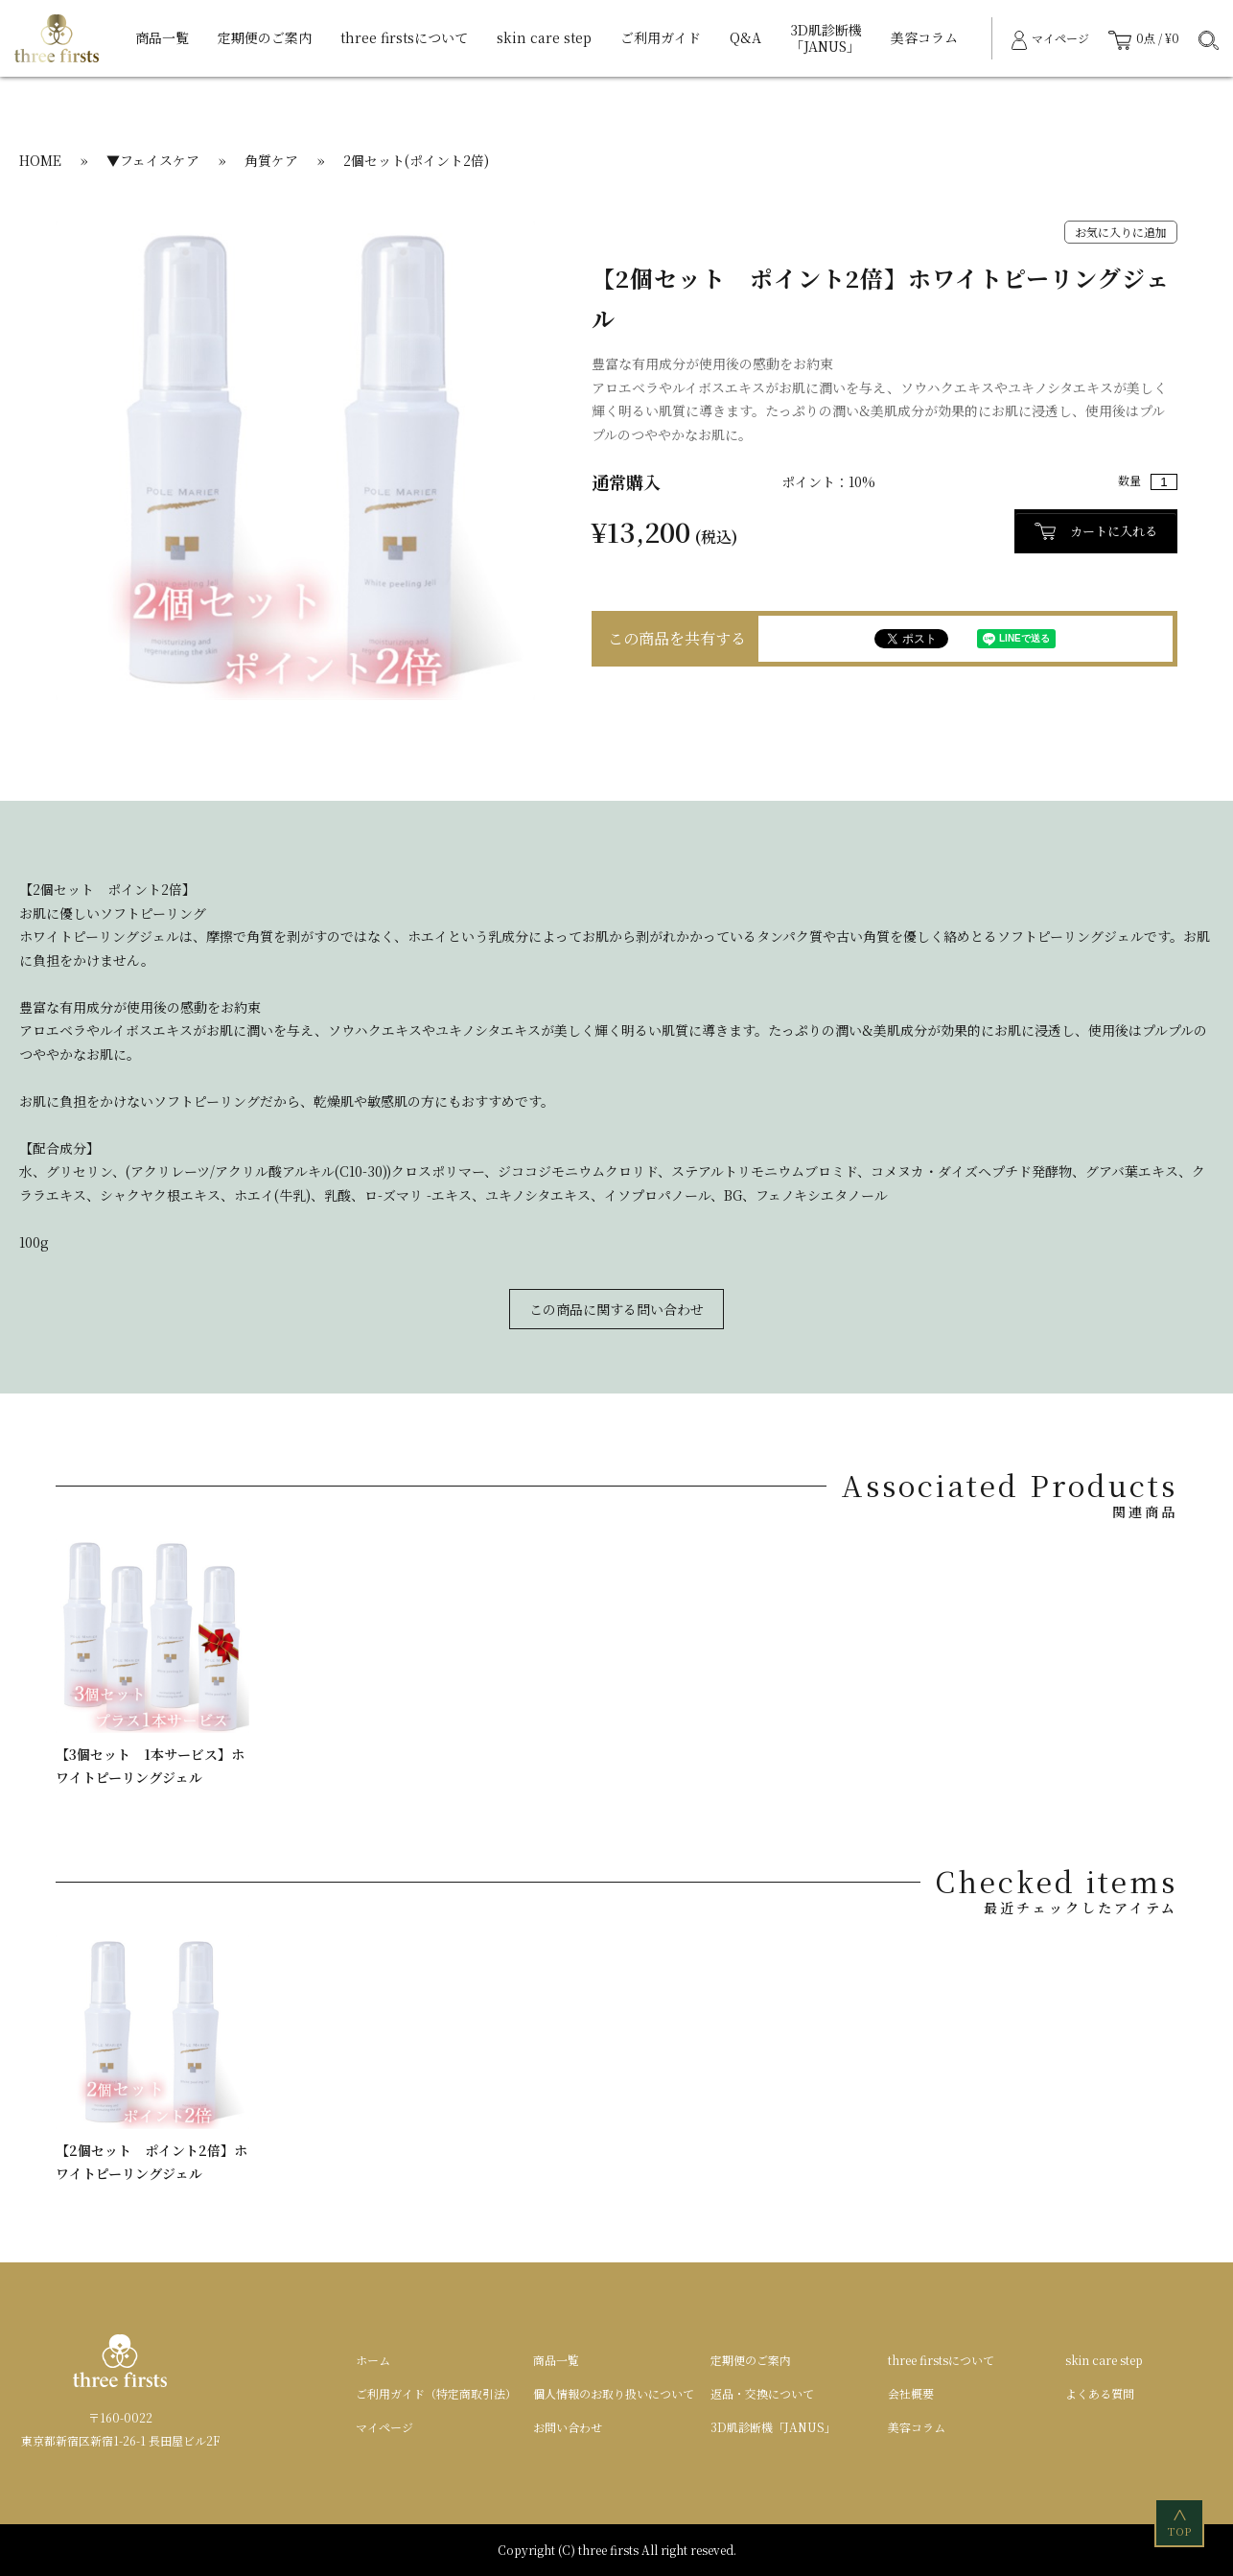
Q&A (745, 37)
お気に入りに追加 (1121, 231)
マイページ (384, 2427)
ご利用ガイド (660, 37)
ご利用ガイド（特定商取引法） (436, 2393)
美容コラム (924, 37)
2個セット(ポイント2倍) (416, 160)
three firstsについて (404, 37)
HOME (40, 160)
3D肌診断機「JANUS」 (826, 38)
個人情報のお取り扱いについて (613, 2393)
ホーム (373, 2360)
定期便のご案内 (265, 37)
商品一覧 (162, 37)
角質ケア (271, 160)
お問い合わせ (567, 2427)
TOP (1181, 2522)
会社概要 (911, 2393)
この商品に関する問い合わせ (616, 1309)
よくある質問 (1099, 2393)
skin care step (544, 37)
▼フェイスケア (152, 160)
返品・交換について (762, 2393)
